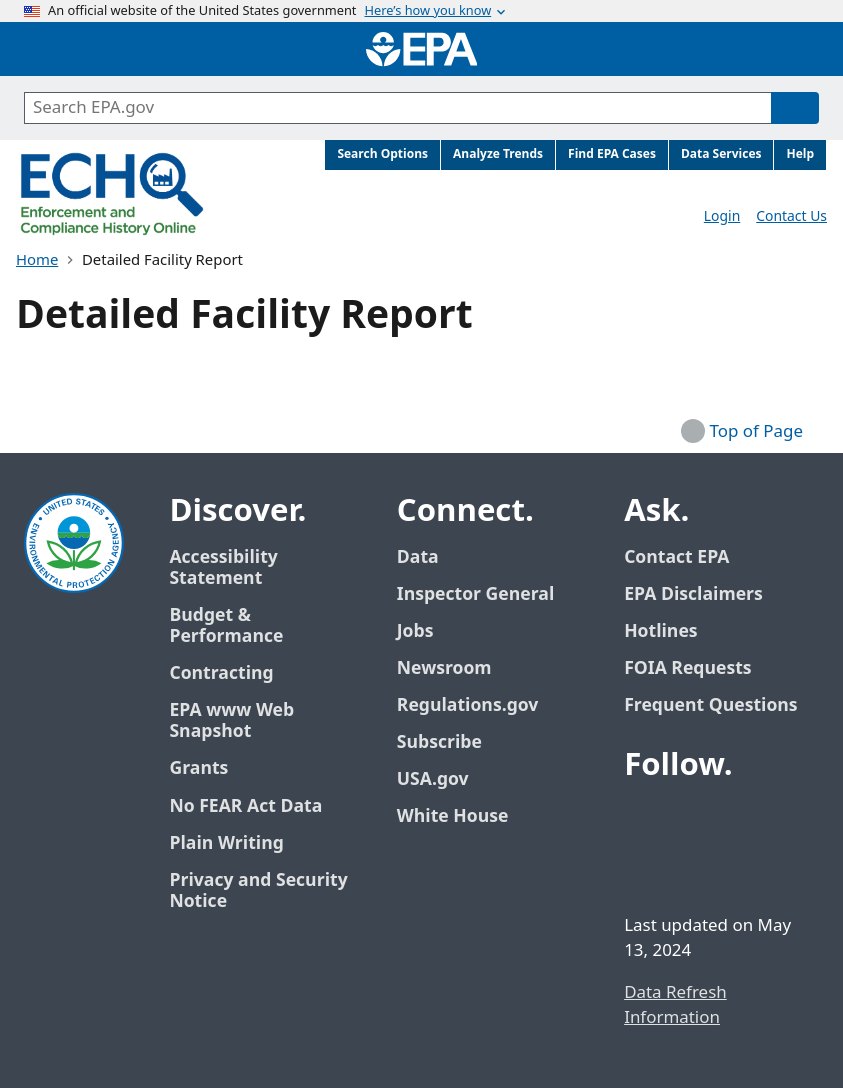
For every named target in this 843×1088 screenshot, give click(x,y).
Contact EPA (676, 557)
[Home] (422, 49)
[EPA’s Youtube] (740, 821)
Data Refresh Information (675, 1005)
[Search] (795, 108)
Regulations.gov (479, 705)
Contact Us (791, 216)
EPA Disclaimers (693, 594)
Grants (198, 768)
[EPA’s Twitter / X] (692, 821)
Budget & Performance (226, 626)
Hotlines (660, 631)
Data (418, 557)
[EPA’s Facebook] (644, 821)
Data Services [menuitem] (721, 154)
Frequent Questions (710, 705)
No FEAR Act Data (245, 806)
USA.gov (444, 779)
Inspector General (476, 594)
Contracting (221, 673)
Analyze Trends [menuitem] (498, 154)
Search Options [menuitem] (382, 154)
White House (464, 816)
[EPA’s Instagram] (692, 869)
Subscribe (439, 742)
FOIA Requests (687, 668)
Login (722, 216)
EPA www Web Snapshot (231, 721)
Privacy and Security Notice (258, 891)
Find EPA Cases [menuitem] (612, 154)
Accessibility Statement (223, 568)
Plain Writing (226, 843)
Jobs (415, 631)
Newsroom (444, 668)
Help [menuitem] (800, 154)
